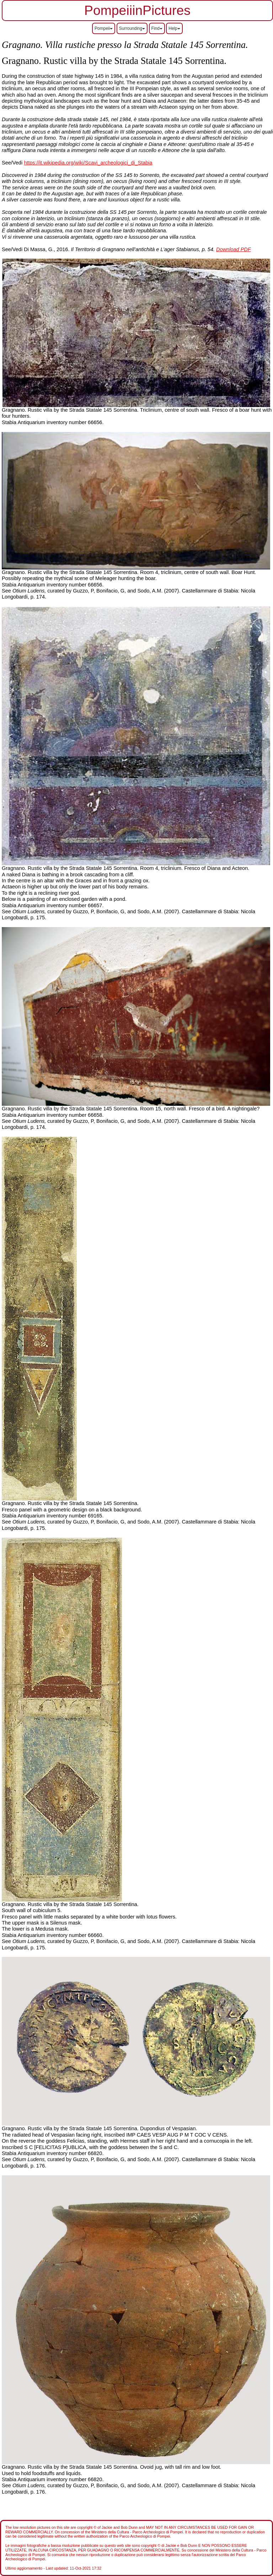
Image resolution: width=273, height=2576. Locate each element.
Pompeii (104, 28)
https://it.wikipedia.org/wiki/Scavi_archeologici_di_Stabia (88, 163)
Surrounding (132, 28)
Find (156, 28)
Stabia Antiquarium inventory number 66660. (52, 1935)
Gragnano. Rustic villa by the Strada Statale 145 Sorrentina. (71, 1108)
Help (174, 28)
